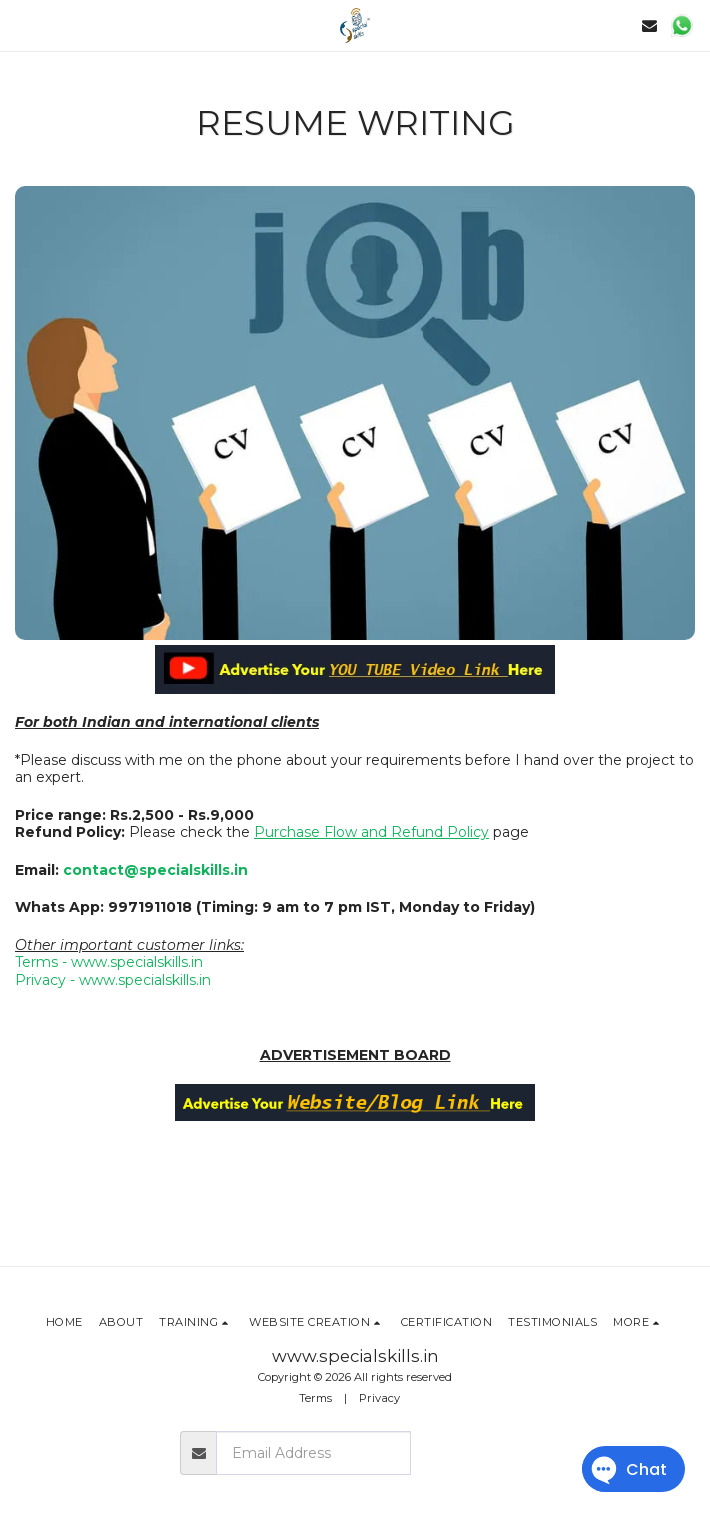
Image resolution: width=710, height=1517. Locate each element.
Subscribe (470, 1453)
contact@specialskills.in (155, 870)
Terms (315, 1398)
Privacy (379, 1398)
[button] (22, 25)
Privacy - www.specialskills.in (113, 980)
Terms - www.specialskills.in (109, 962)
